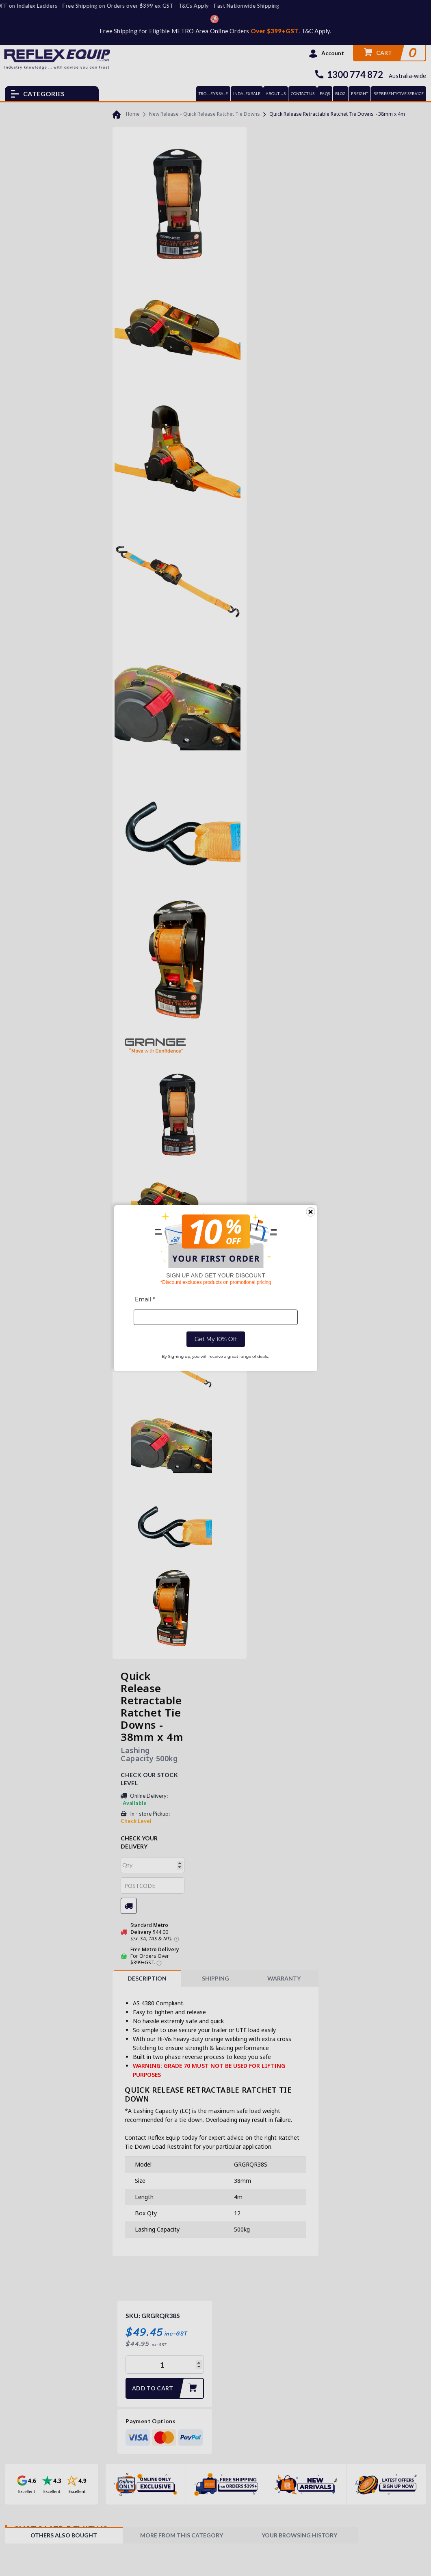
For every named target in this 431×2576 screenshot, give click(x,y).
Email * (145, 1299)
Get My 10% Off (215, 1339)
